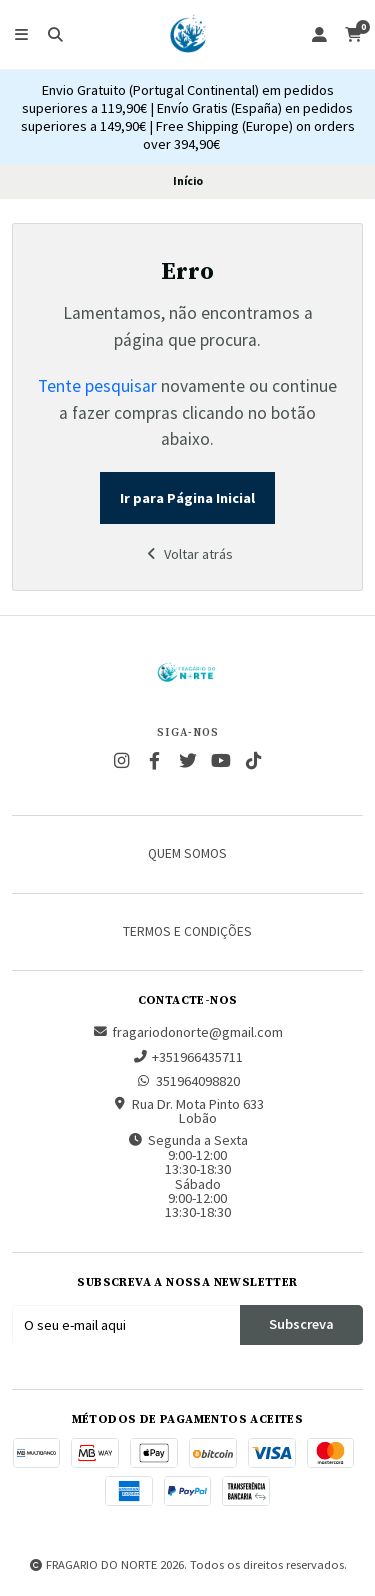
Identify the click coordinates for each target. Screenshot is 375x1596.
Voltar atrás (188, 554)
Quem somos (187, 854)
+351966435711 (187, 1057)
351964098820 (188, 1081)
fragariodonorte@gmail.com (187, 1032)
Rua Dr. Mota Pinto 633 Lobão (188, 1111)
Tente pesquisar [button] (97, 386)
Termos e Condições (187, 932)
